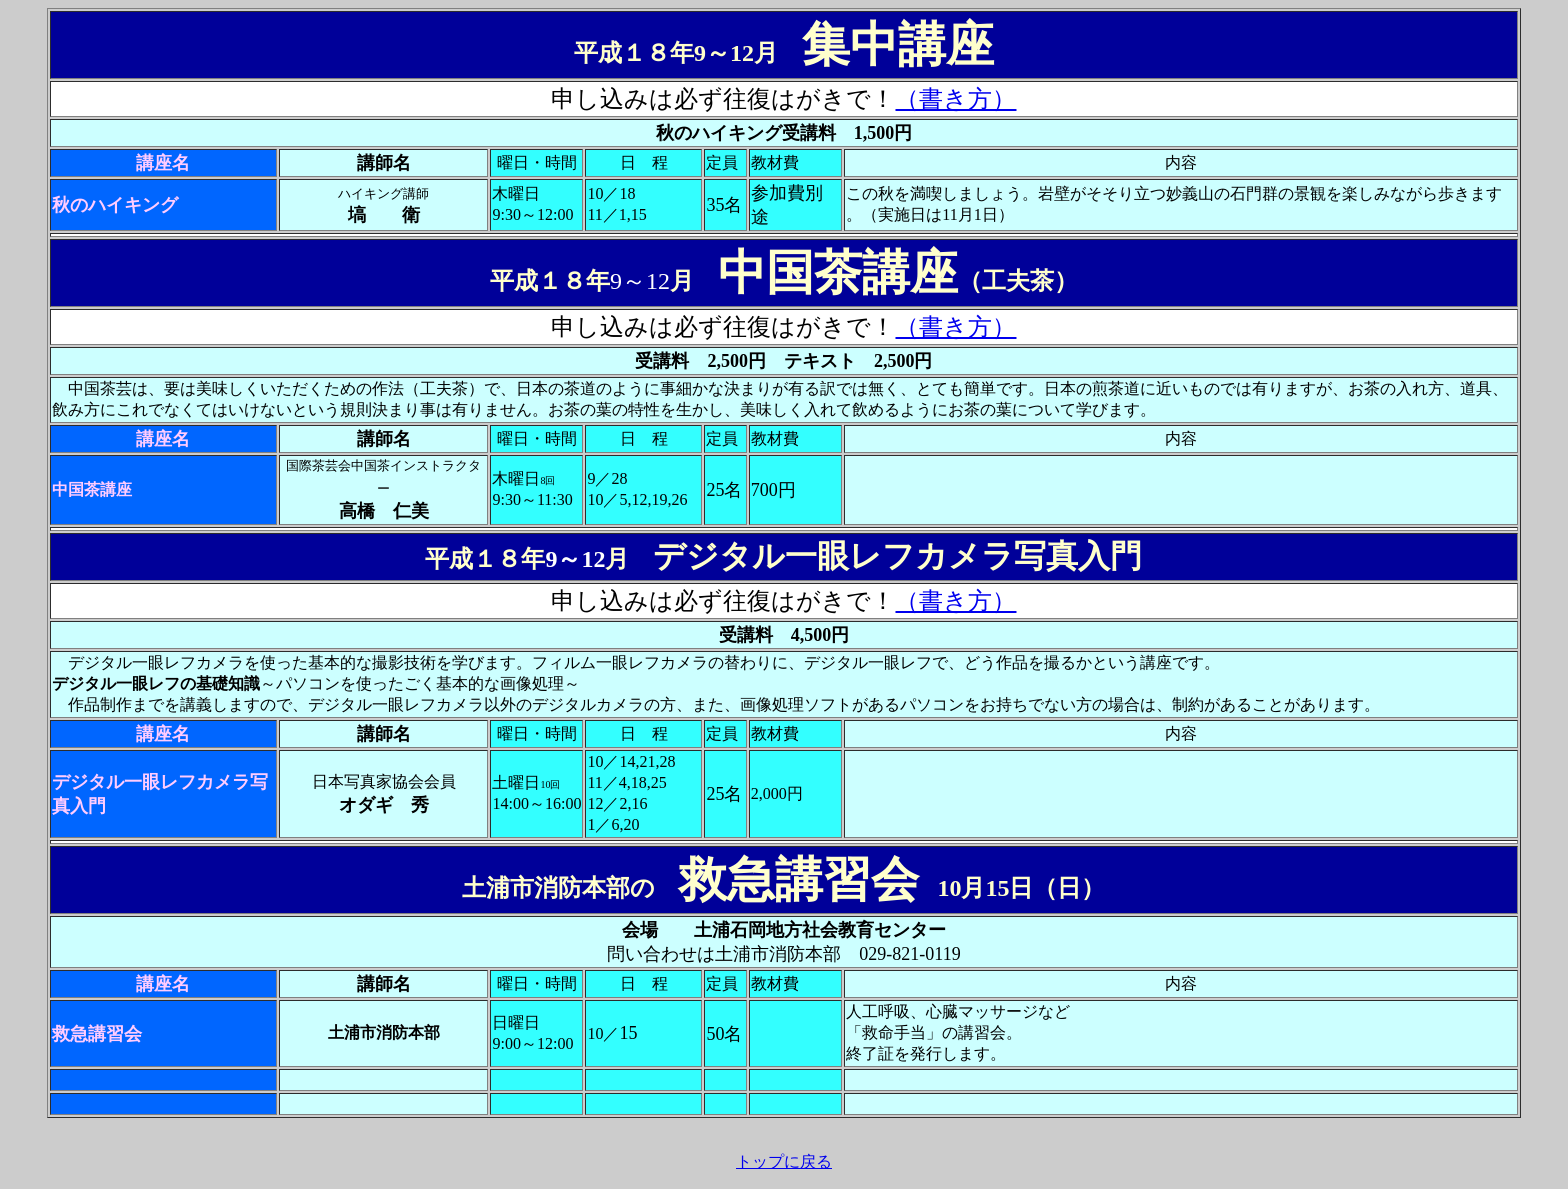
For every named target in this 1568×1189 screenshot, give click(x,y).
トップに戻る (784, 1161)
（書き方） (955, 99)
